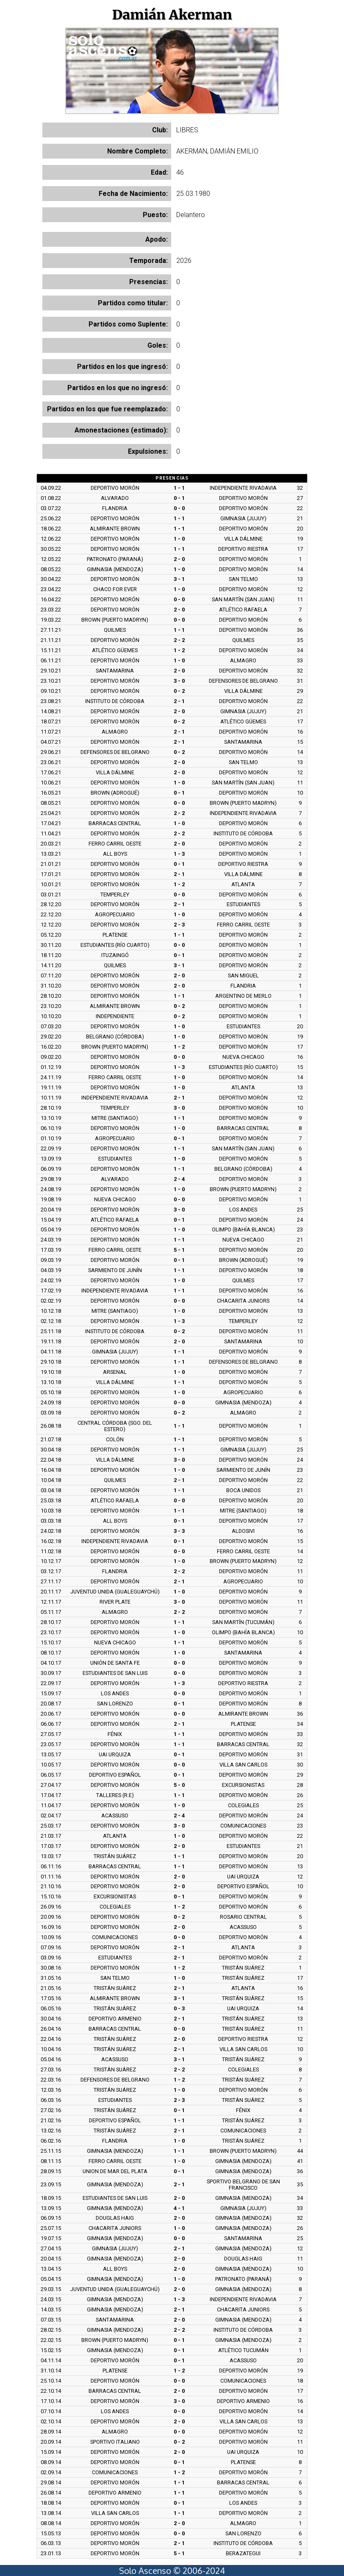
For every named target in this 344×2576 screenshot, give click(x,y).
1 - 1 (179, 488)
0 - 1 (179, 498)
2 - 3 (179, 924)
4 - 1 (179, 2208)
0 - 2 (179, 691)
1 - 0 (179, 539)
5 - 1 (179, 1250)
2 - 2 (179, 640)
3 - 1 (179, 579)
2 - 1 (179, 701)
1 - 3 (179, 854)
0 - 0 (179, 508)
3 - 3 (179, 1531)
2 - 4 (179, 1179)
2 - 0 (179, 559)
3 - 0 (179, 681)
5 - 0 (179, 1785)
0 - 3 (179, 2008)
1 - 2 (179, 650)
